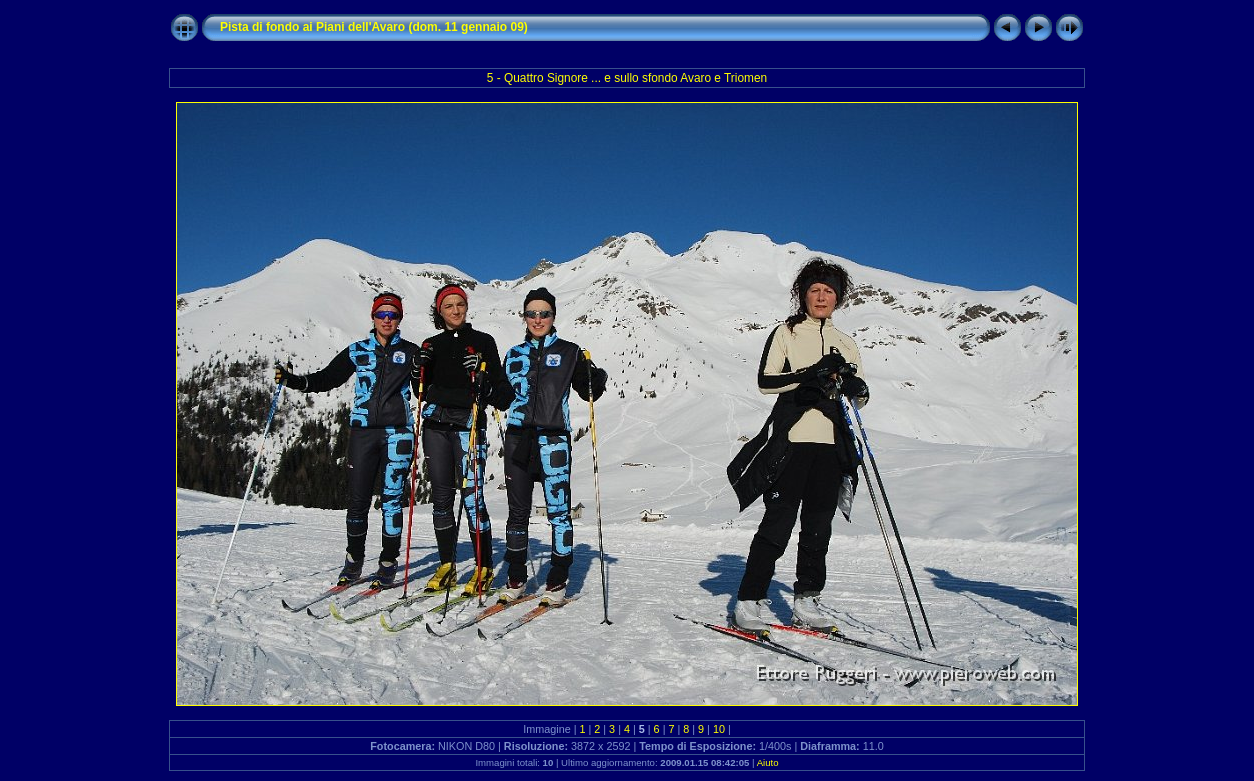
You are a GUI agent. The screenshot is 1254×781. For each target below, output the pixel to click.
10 (719, 729)
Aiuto (768, 762)
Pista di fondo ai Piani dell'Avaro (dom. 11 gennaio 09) (374, 27)
